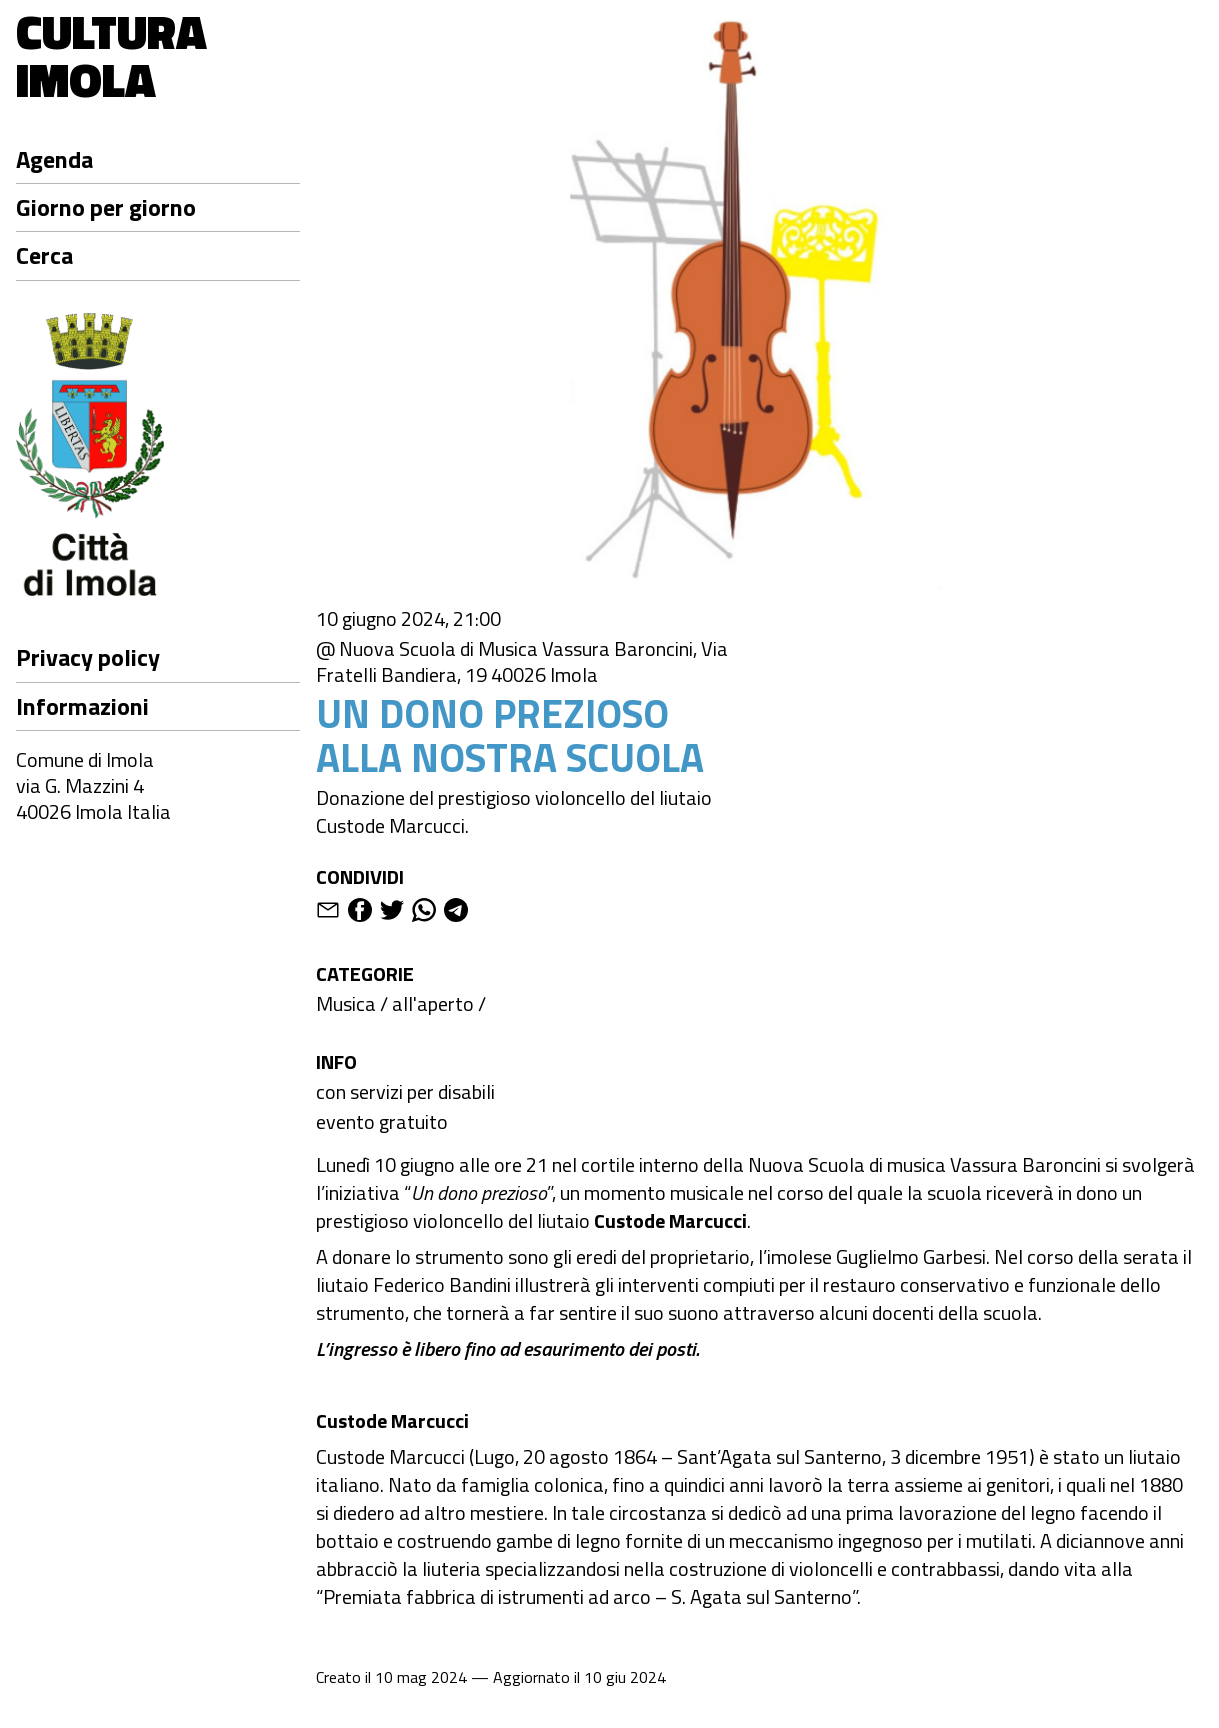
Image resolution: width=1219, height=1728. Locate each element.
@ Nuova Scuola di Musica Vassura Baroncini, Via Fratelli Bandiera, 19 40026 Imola (522, 662)
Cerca (44, 255)
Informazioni (82, 706)
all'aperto (433, 1003)
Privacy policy (88, 657)
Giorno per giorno (106, 207)
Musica (346, 1003)
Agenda (54, 159)
